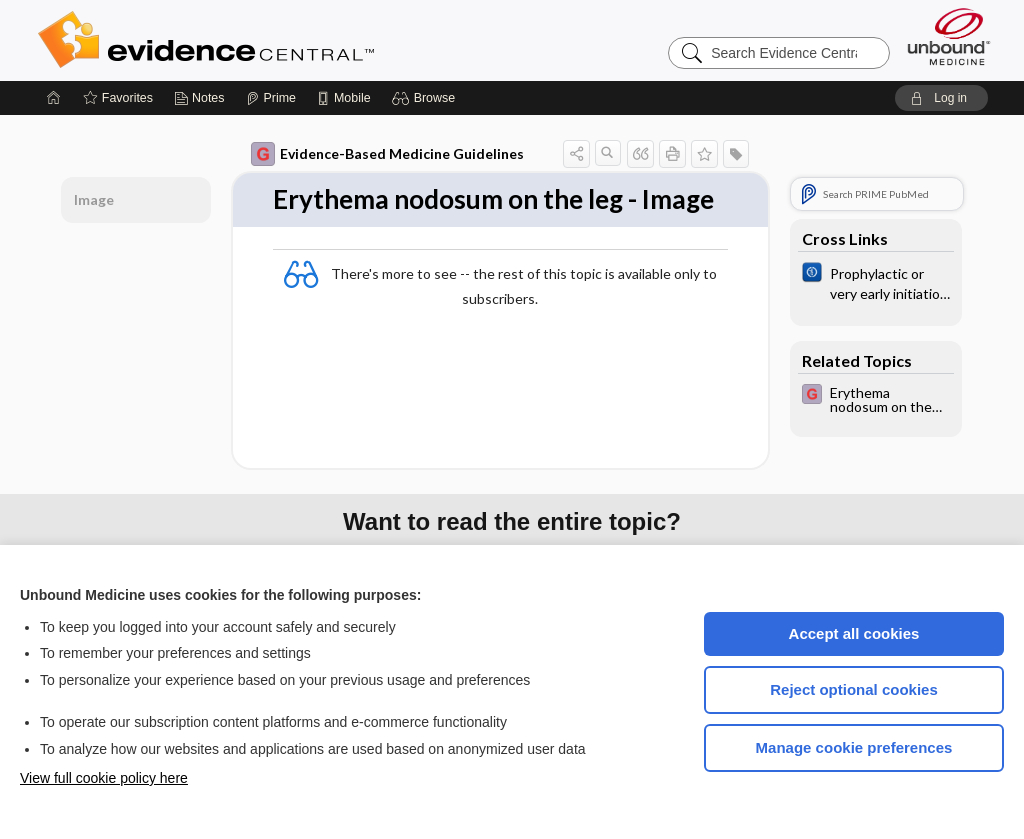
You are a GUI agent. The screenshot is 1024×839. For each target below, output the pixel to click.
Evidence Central (286, 40)
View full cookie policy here (104, 778)
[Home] (54, 98)
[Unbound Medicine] (949, 36)
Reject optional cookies (854, 689)
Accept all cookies (854, 633)
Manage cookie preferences (854, 747)
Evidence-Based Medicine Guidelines (387, 154)
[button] (426, 98)
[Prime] (271, 98)
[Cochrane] (876, 282)
